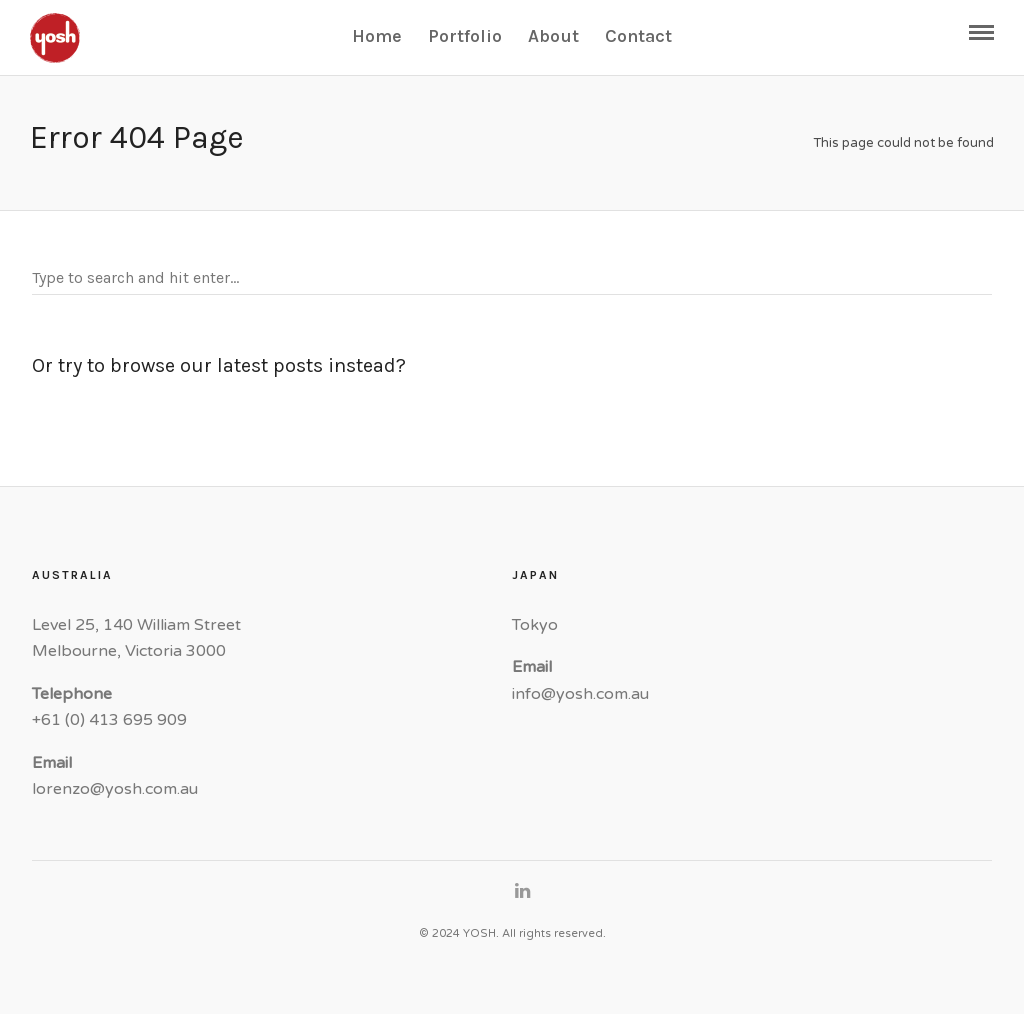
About (553, 36)
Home (377, 36)
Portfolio (465, 36)
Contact (638, 36)
